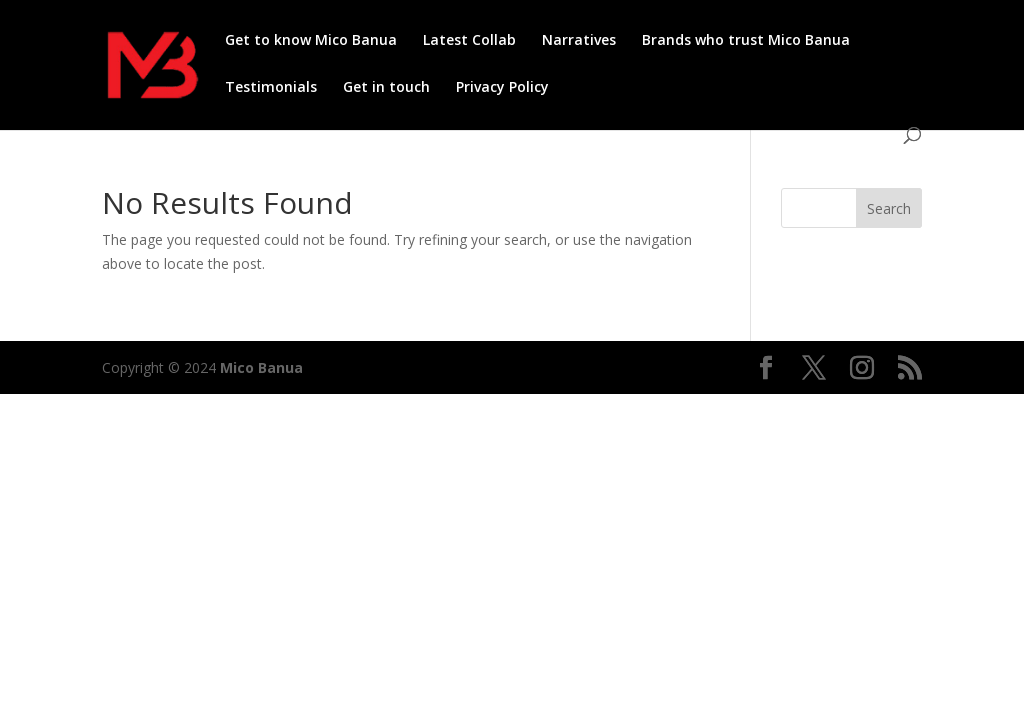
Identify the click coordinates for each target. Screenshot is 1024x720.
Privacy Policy (502, 88)
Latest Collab (469, 41)
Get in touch (386, 88)
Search (889, 208)
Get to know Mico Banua (311, 41)
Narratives (579, 41)
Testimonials (271, 88)
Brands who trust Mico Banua (746, 41)
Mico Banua (261, 367)
